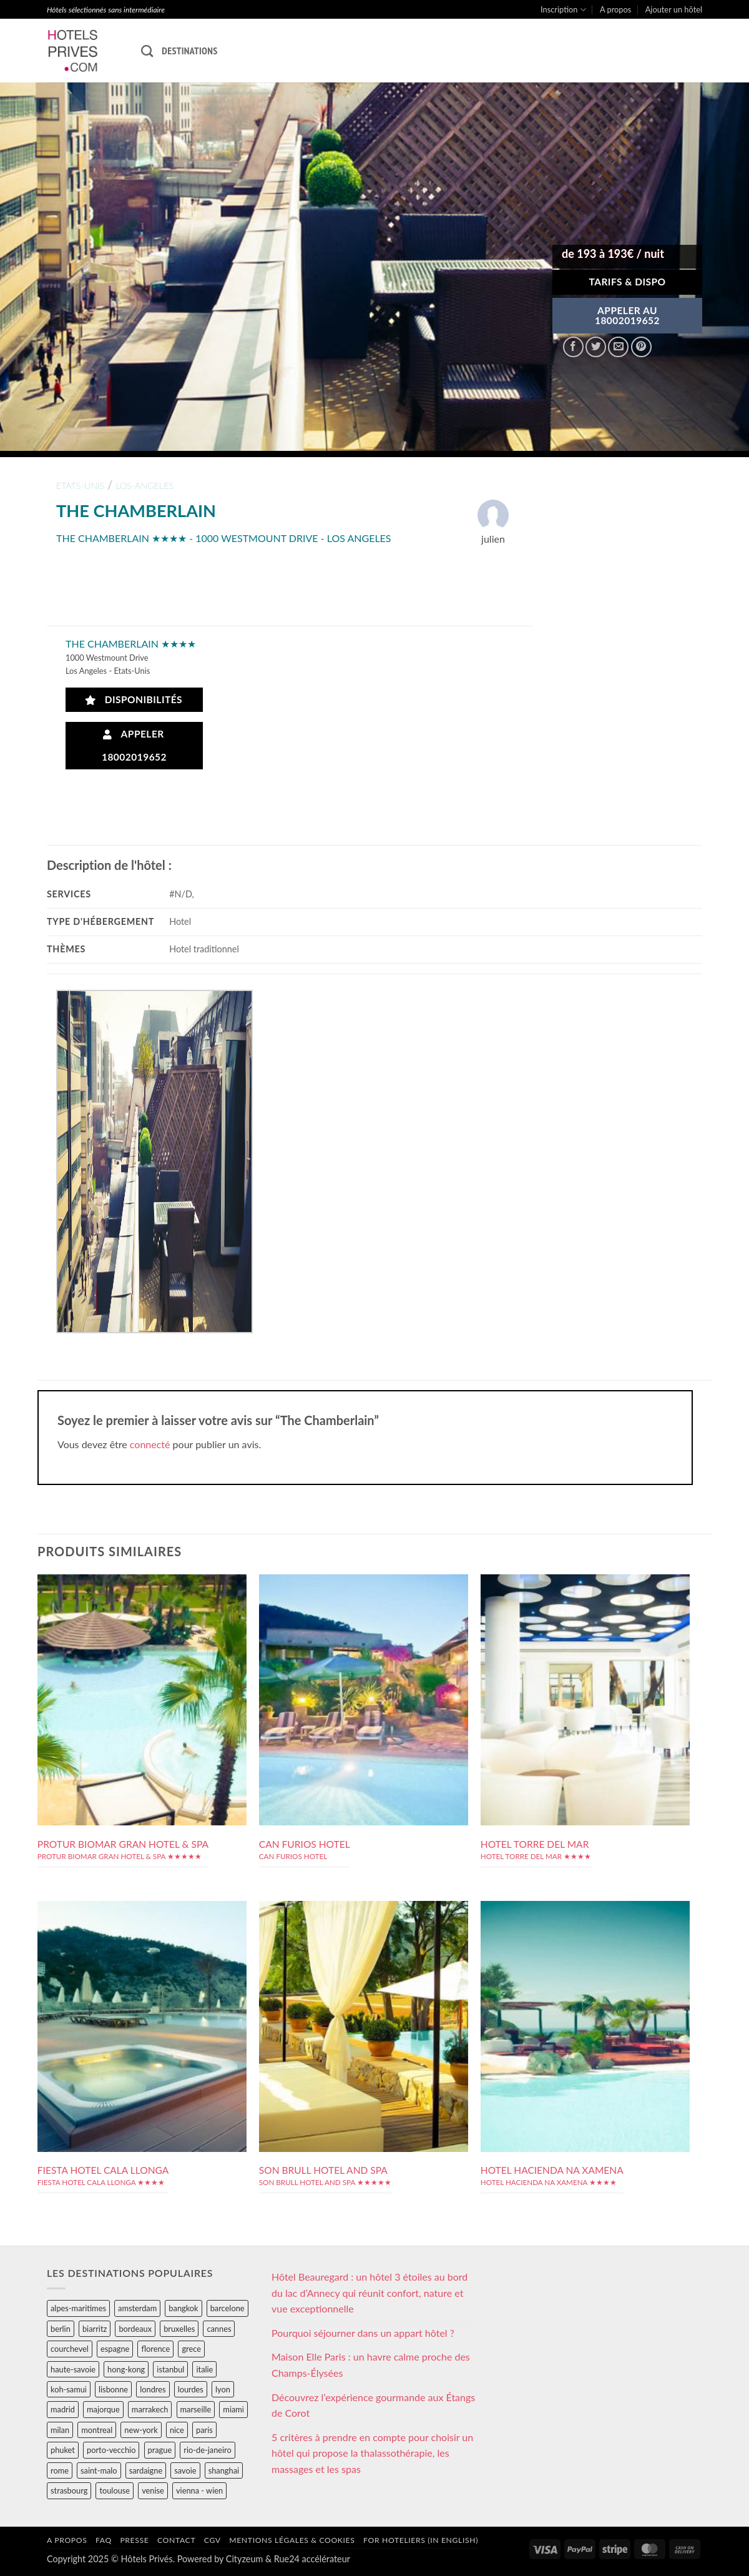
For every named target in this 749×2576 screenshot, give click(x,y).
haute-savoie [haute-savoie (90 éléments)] (73, 2369)
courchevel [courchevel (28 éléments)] (70, 2349)
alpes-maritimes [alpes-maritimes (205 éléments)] (78, 2308)
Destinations (189, 50)
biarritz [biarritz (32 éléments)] (94, 2329)
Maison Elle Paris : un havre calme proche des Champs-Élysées (371, 2365)
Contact (176, 2540)
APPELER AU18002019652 (627, 315)
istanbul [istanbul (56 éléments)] (170, 2369)
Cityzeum (244, 2559)
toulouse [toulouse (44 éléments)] (114, 2490)
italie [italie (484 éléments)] (204, 2369)
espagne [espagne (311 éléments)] (114, 2349)
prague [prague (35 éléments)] (160, 2450)
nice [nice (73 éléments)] (177, 2430)
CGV (212, 2540)
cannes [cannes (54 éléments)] (219, 2329)
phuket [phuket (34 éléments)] (63, 2450)
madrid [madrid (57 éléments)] (63, 2409)
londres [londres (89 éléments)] (152, 2389)
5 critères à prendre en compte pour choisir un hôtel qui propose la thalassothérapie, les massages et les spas (372, 2453)
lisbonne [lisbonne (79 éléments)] (113, 2389)
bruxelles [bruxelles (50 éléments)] (179, 2329)
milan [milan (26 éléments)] (60, 2430)
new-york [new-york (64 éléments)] (140, 2430)
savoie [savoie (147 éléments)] (185, 2470)
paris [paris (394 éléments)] (204, 2430)
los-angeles (144, 485)
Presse (134, 2540)
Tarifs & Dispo (627, 281)
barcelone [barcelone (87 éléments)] (227, 2308)
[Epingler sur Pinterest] (641, 347)
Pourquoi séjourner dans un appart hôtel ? (363, 2333)
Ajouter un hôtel (673, 9)
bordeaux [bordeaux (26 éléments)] (135, 2329)
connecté (150, 1444)
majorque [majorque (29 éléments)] (103, 2409)
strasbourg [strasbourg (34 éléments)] (69, 2490)
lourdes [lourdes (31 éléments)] (190, 2389)
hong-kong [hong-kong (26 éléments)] (126, 2369)
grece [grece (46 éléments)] (191, 2349)
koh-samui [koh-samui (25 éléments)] (69, 2389)
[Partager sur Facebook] (573, 347)
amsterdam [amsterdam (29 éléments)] (137, 2308)
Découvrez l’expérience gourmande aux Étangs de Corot (373, 2405)
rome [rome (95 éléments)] (60, 2470)
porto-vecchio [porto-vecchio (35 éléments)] (111, 2450)
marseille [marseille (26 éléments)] (196, 2409)
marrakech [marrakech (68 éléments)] (150, 2409)
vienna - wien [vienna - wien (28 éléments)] (199, 2490)
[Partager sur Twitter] (595, 347)
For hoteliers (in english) (420, 2540)
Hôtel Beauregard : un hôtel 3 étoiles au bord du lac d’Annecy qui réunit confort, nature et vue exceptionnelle (370, 2292)
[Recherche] (147, 50)
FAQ (103, 2540)
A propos (615, 9)
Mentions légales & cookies (292, 2540)
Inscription (563, 10)
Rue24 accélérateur (312, 2559)
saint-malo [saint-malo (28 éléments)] (99, 2470)
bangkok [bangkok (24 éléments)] (183, 2308)
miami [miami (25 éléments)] (233, 2409)
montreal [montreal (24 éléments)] (96, 2430)
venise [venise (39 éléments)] (153, 2490)
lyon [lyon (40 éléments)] (222, 2389)
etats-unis (80, 485)
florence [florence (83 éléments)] (155, 2349)
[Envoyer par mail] (618, 347)
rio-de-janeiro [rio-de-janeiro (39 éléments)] (207, 2450)
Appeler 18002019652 (134, 745)
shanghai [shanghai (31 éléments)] (223, 2470)
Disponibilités (134, 700)
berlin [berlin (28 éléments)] (61, 2329)
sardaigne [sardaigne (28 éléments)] (145, 2470)
